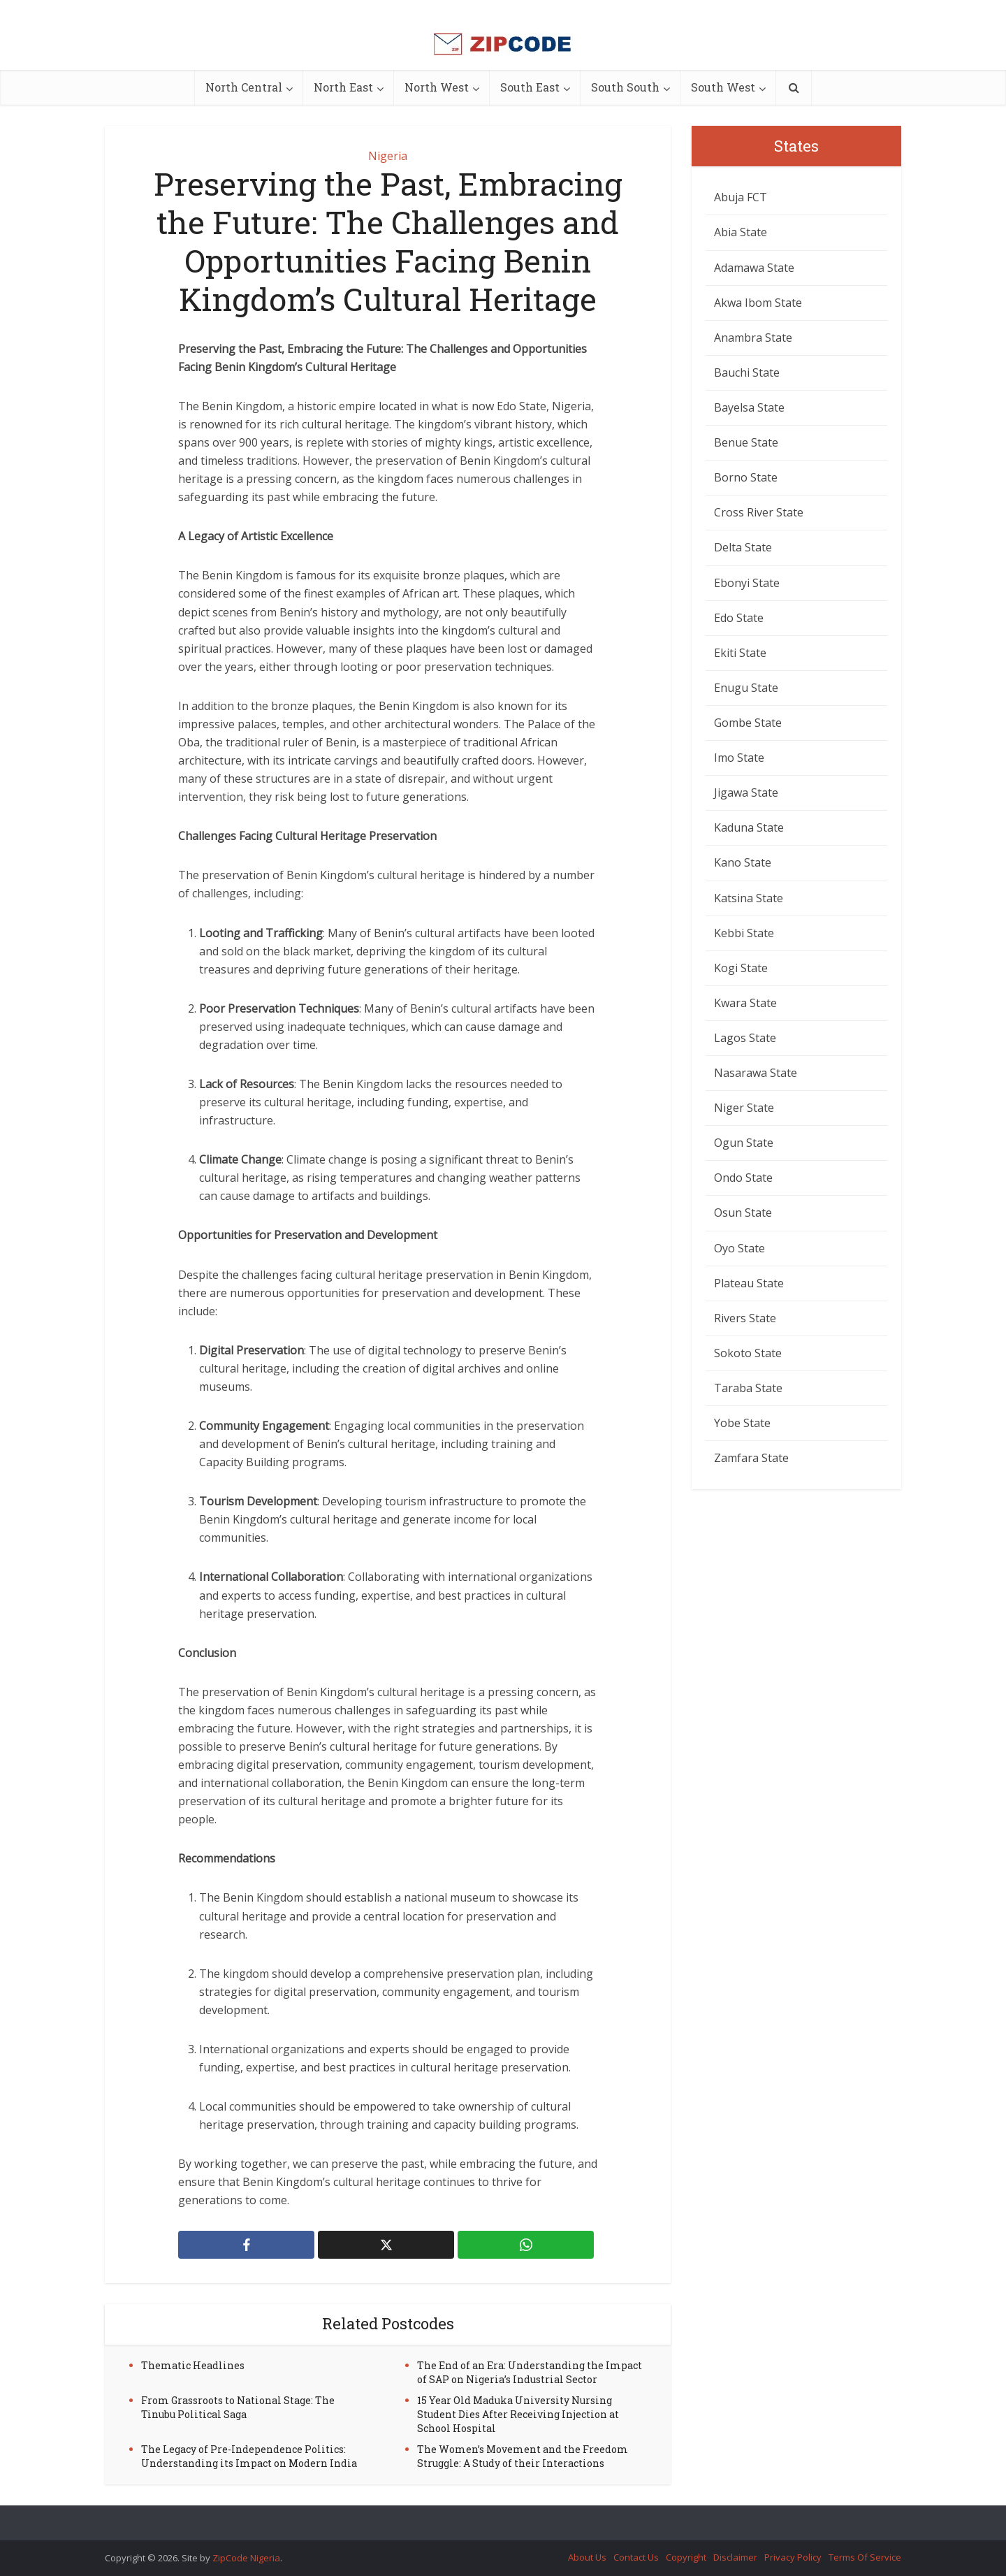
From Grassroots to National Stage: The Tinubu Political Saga (238, 2407)
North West (436, 87)
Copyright (686, 2557)
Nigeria (387, 156)
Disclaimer (735, 2557)
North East (343, 87)
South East (530, 87)
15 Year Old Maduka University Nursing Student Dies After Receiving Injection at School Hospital (518, 2414)
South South (625, 87)
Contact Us (636, 2557)
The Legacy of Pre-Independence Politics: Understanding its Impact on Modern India (249, 2456)
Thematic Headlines (193, 2365)
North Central (243, 87)
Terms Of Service (865, 2557)
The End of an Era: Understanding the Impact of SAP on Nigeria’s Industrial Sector (529, 2372)
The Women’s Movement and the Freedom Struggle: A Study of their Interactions (522, 2456)
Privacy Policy (793, 2557)
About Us (587, 2557)
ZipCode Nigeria (246, 2558)
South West (723, 87)
